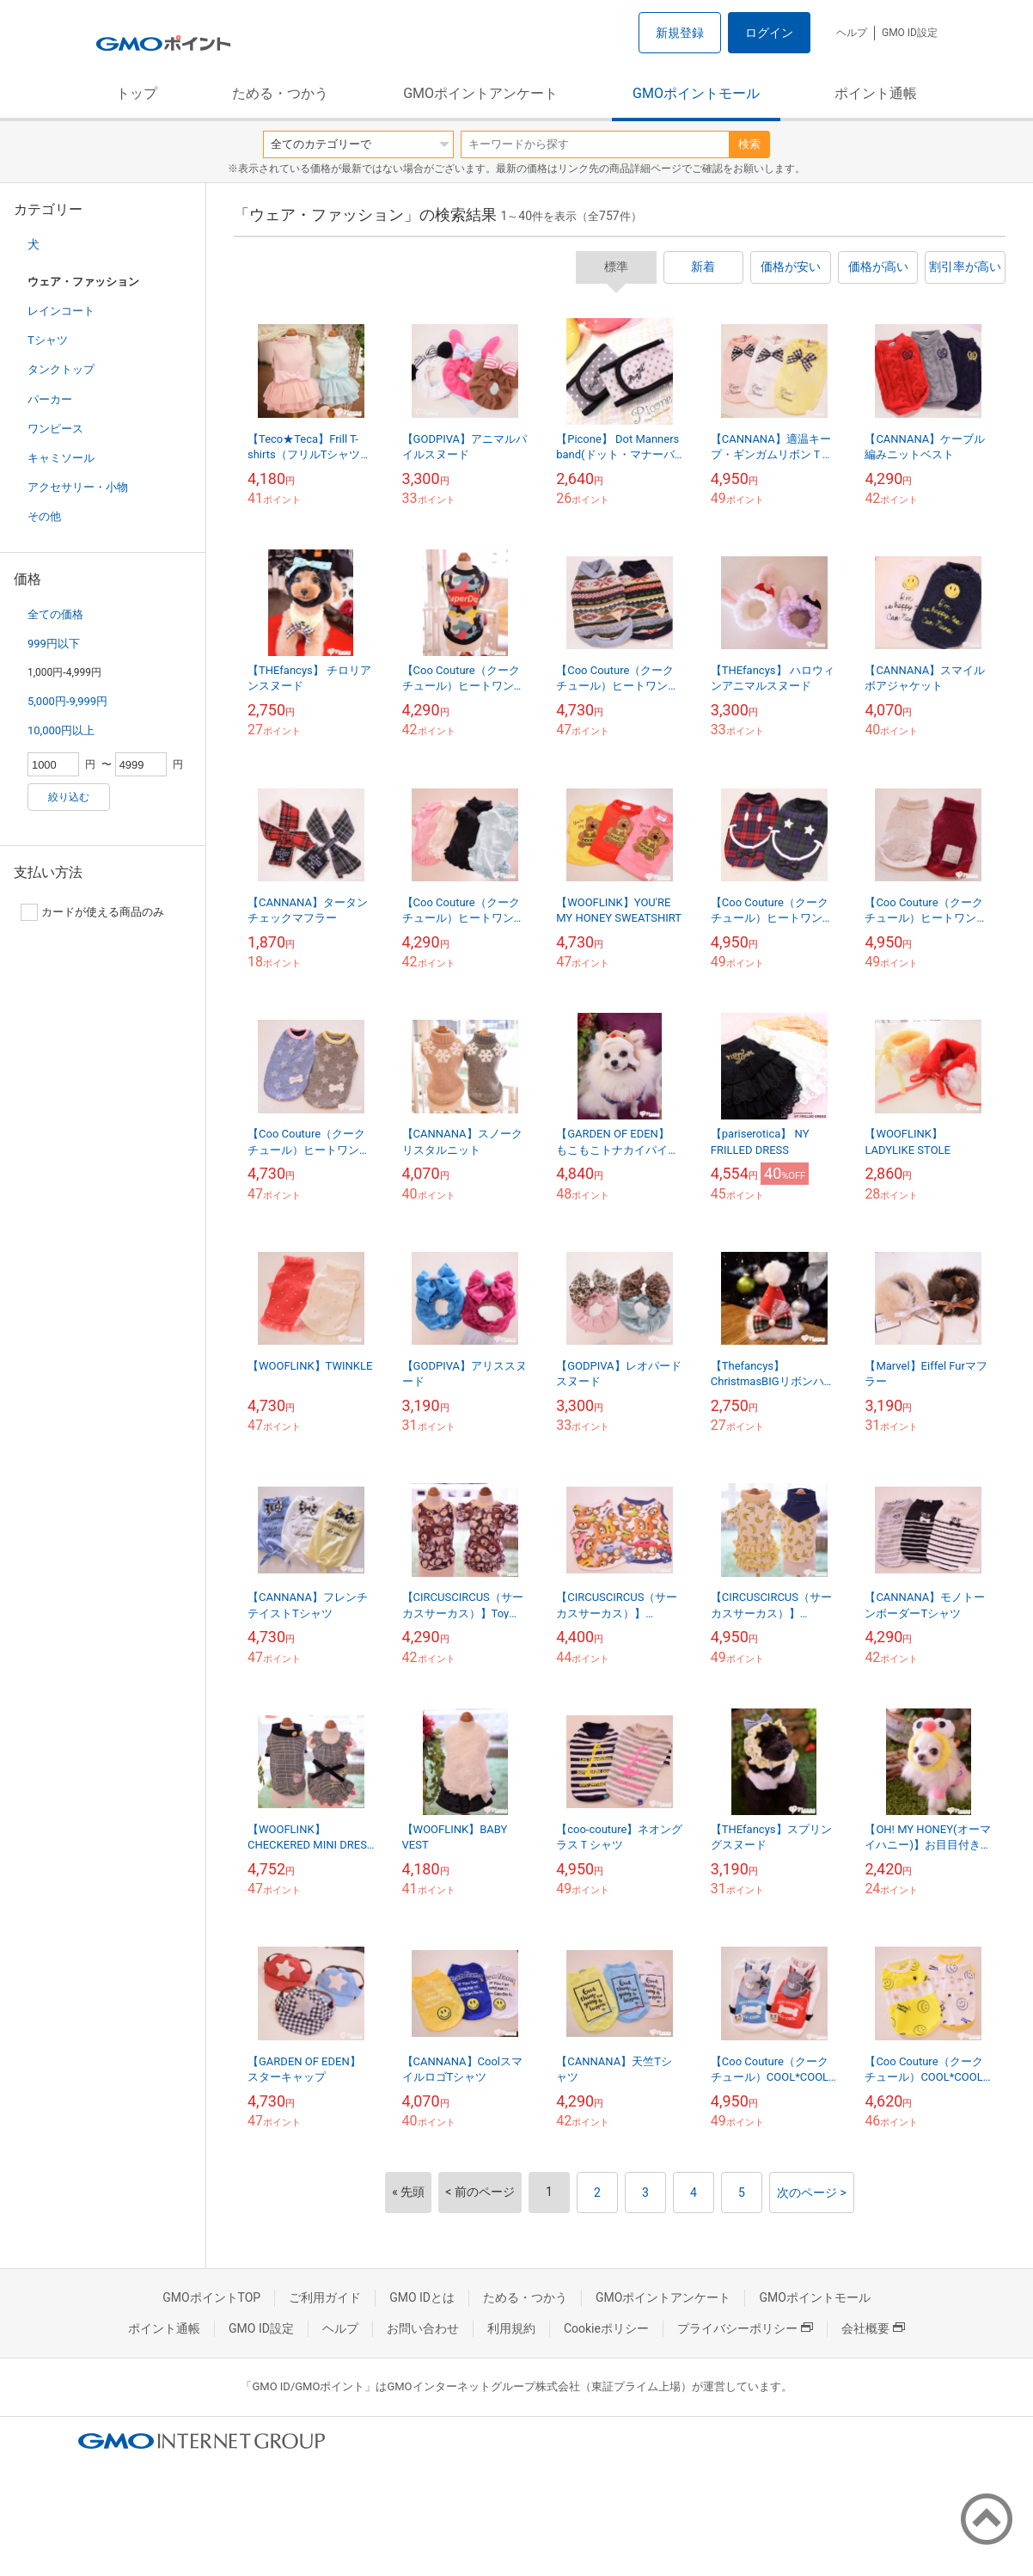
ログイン (769, 33)
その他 (44, 516)
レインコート (61, 310)
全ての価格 (55, 614)
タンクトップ (61, 369)
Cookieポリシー (606, 2328)
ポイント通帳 (875, 93)
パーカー (50, 399)
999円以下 (54, 643)
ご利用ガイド (325, 2297)
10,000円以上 (61, 730)
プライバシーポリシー (745, 2328)
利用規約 (511, 2328)
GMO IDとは (422, 2297)
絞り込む (68, 797)
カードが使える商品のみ (92, 912)
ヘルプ (851, 33)
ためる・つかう (280, 93)
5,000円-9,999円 (67, 701)
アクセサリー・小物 (78, 487)
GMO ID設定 (910, 33)
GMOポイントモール (696, 93)
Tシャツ (48, 340)
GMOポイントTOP (211, 2297)
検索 (749, 144)
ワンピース (55, 428)
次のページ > (812, 2192)
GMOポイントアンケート (480, 93)
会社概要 (873, 2328)
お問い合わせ (423, 2328)
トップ (136, 93)
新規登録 (680, 33)
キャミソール (61, 457)
